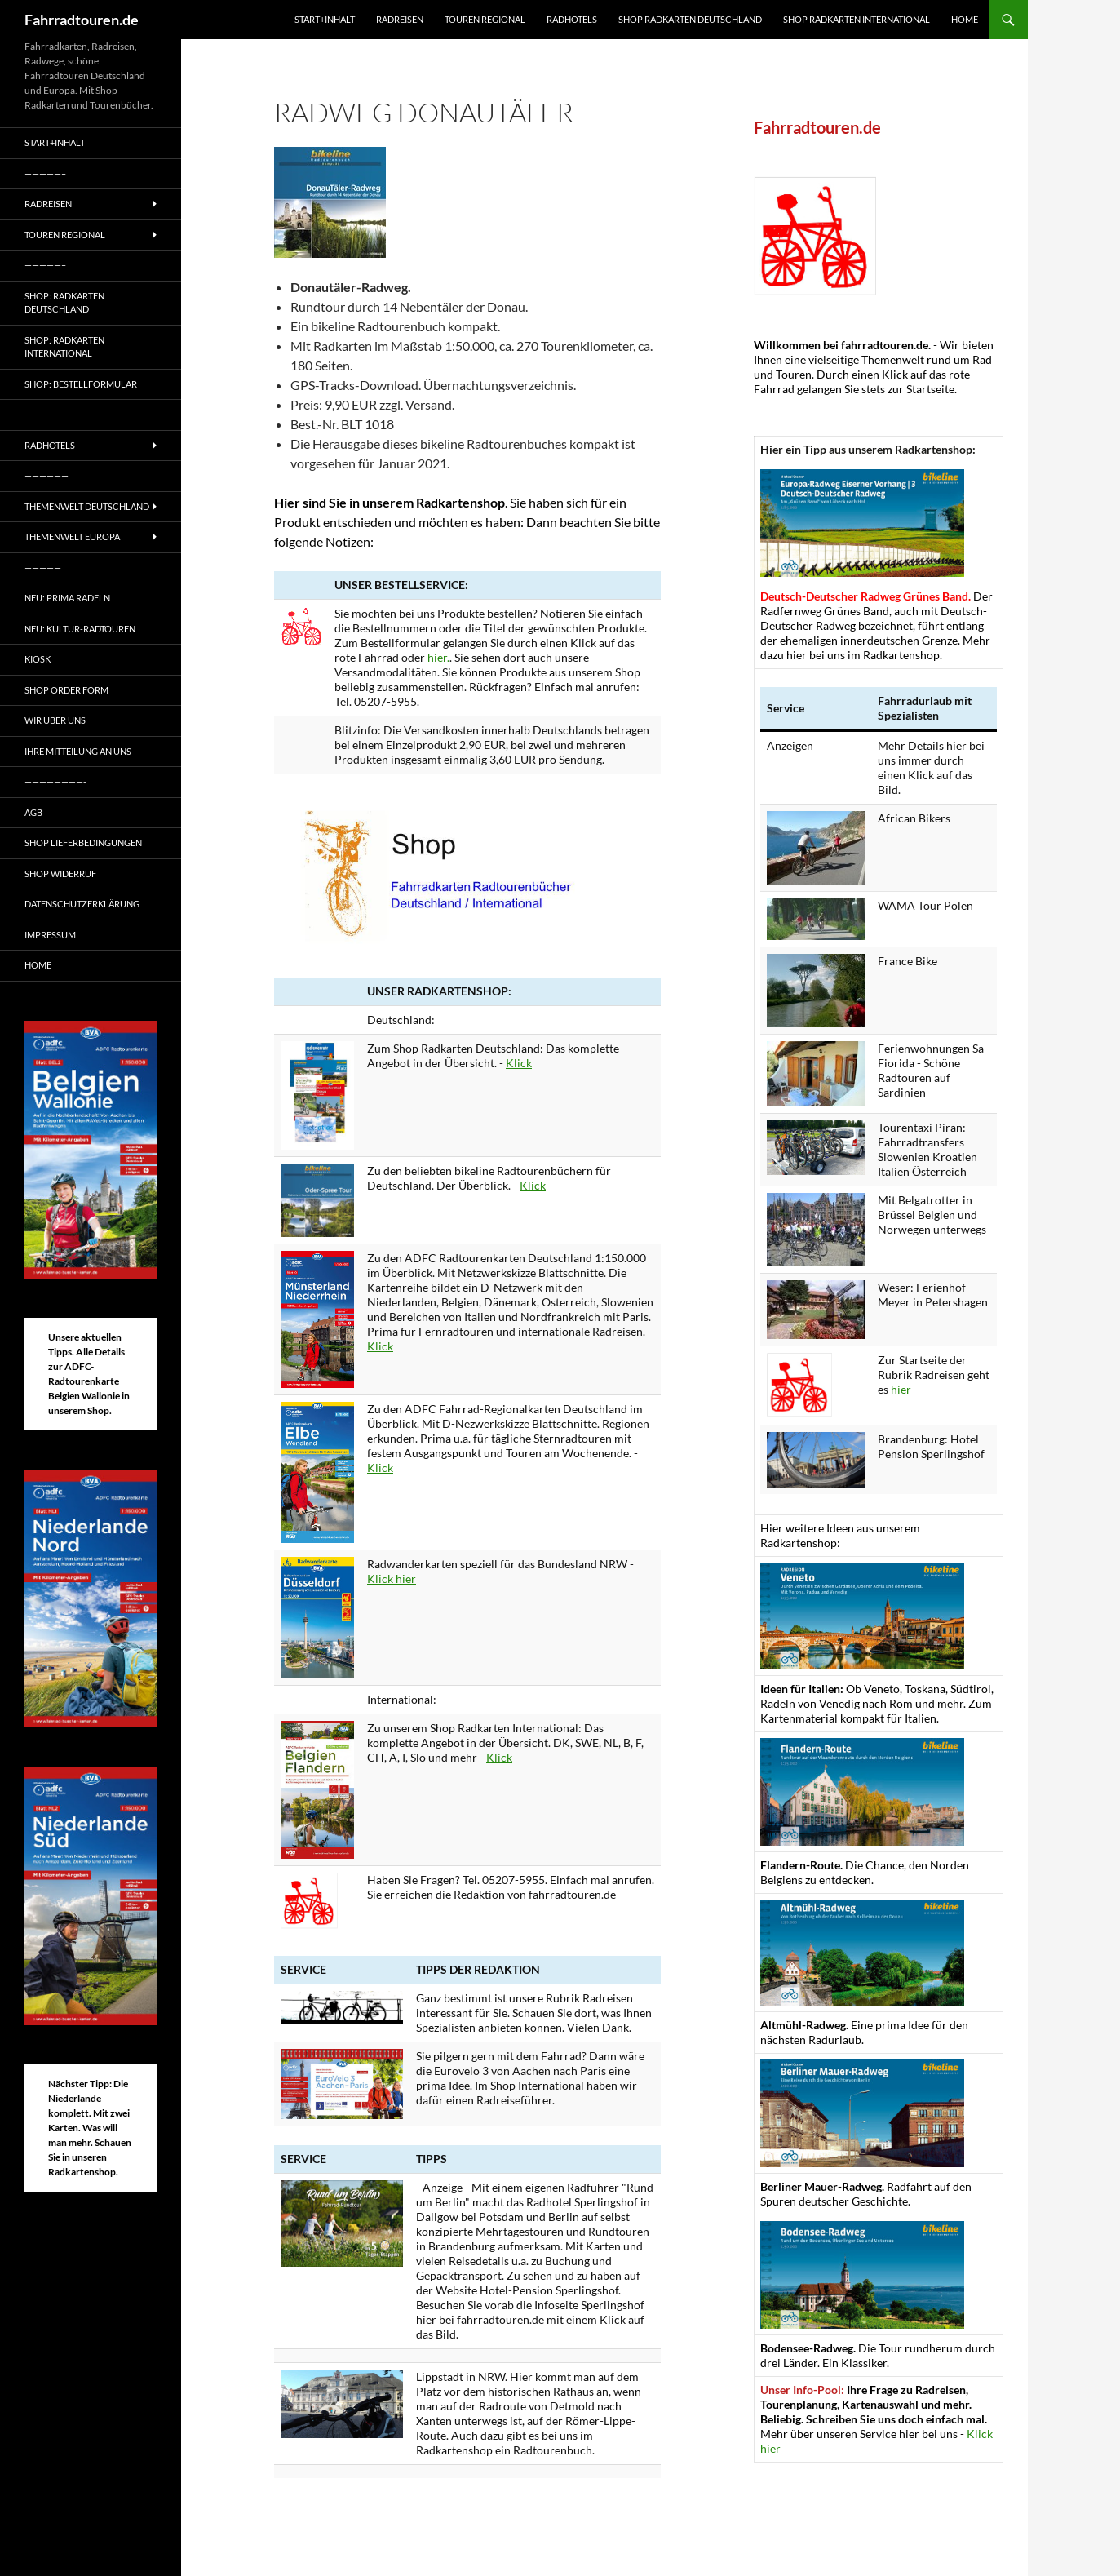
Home (964, 19)
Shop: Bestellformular (80, 384)
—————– (45, 173)
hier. (438, 657)
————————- (55, 781)
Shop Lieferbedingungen (83, 842)
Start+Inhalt (324, 19)
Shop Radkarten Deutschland (690, 19)
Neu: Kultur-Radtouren (79, 628)
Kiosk (37, 659)
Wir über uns (55, 720)
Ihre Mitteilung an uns (77, 751)
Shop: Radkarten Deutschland (64, 302)
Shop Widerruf (60, 873)
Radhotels (572, 19)
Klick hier (391, 1578)
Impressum (50, 934)
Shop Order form (66, 690)
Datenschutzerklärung (81, 903)
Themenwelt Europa (72, 536)
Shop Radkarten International (856, 19)
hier (901, 1389)
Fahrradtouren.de (81, 20)
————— (42, 567)
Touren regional (485, 19)
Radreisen (399, 19)
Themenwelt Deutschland (86, 506)
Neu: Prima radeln (67, 597)
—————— (46, 414)
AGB (33, 812)
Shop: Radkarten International (64, 347)
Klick (519, 1063)
